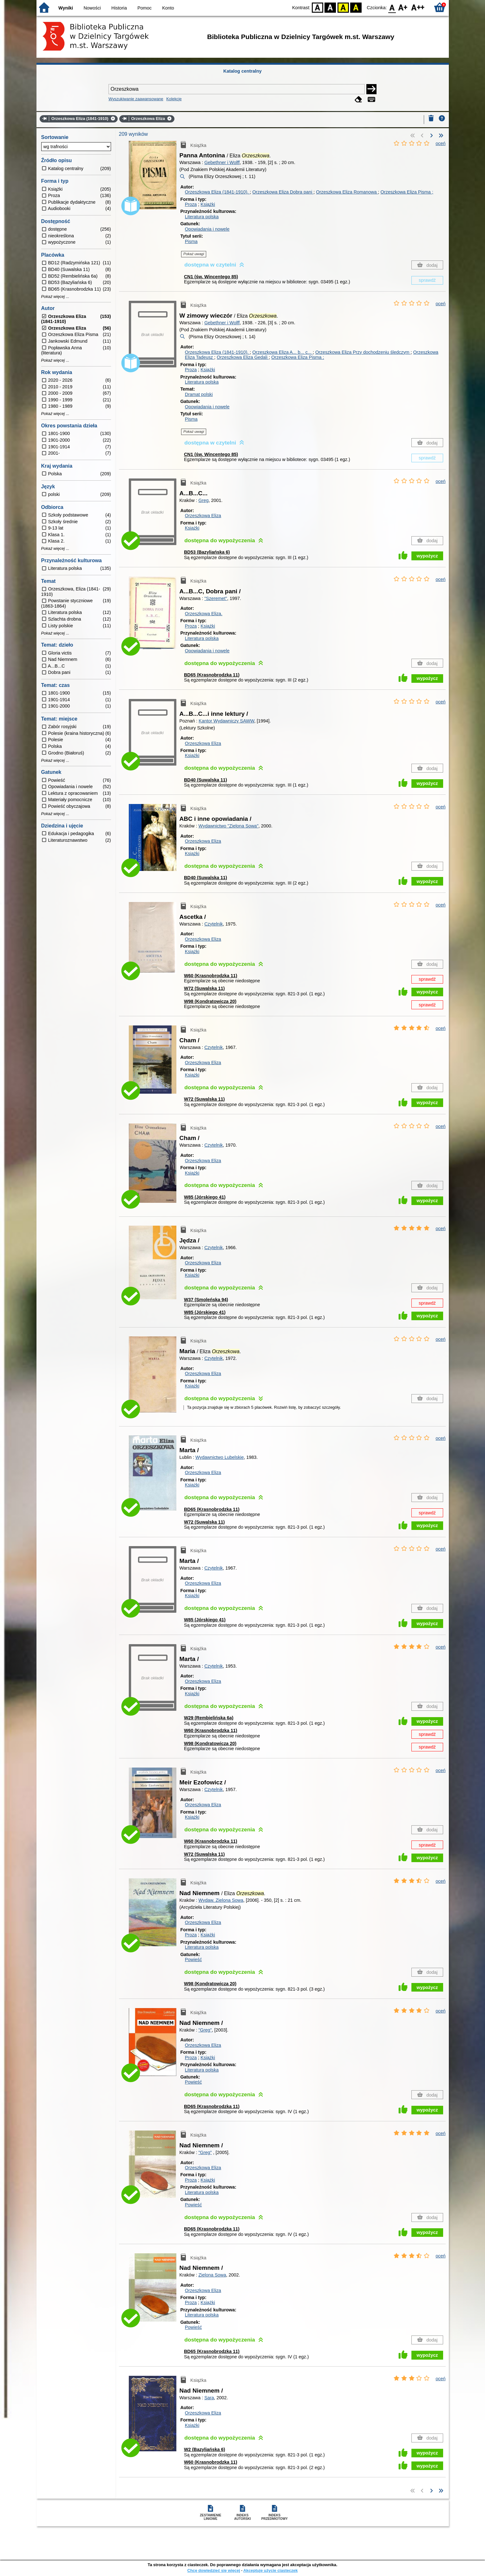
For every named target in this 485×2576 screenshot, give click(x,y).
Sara (209, 2397)
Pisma (191, 241)
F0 (392, 7)
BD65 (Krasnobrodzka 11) (211, 674)
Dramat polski (199, 394)
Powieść (193, 1959)
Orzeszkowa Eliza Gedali (243, 357)
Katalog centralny (242, 71)
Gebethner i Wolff (221, 162)
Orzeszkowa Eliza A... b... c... (282, 352)
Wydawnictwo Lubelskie (219, 1457)
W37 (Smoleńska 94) (206, 1299)
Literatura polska (202, 216)
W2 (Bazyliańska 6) (204, 2449)
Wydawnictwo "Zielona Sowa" (228, 825)
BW (330, 7)
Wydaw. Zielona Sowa (220, 1900)
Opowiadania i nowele (207, 229)
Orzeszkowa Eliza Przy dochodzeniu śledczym (363, 352)
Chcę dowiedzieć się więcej (213, 2570)
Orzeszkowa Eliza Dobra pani (283, 191)
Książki (207, 204)
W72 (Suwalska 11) (204, 988)
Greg (203, 500)
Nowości (92, 7)
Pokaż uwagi (193, 254)
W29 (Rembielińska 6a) (208, 1717)
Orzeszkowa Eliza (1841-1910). (217, 191)
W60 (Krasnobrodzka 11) (210, 975)
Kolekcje (173, 98)
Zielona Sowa (212, 2274)
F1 (403, 7)
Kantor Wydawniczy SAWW (226, 720)
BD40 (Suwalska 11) (205, 779)
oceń (440, 143)
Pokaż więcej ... (55, 296)
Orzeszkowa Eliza (203, 515)
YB (343, 7)
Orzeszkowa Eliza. (203, 613)
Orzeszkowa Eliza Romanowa (347, 191)
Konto (168, 7)
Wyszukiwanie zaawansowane (135, 98)
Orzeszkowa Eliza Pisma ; (406, 191)
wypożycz (427, 555)
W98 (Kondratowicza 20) (210, 1001)
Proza (191, 204)
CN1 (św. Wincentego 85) (211, 276)
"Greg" (205, 2029)
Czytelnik (213, 923)
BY (356, 7)
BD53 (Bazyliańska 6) (207, 552)
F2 (418, 7)
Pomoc (144, 7)
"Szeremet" (215, 598)
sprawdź (427, 280)
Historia (119, 7)
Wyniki (65, 7)
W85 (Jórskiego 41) (205, 1197)
